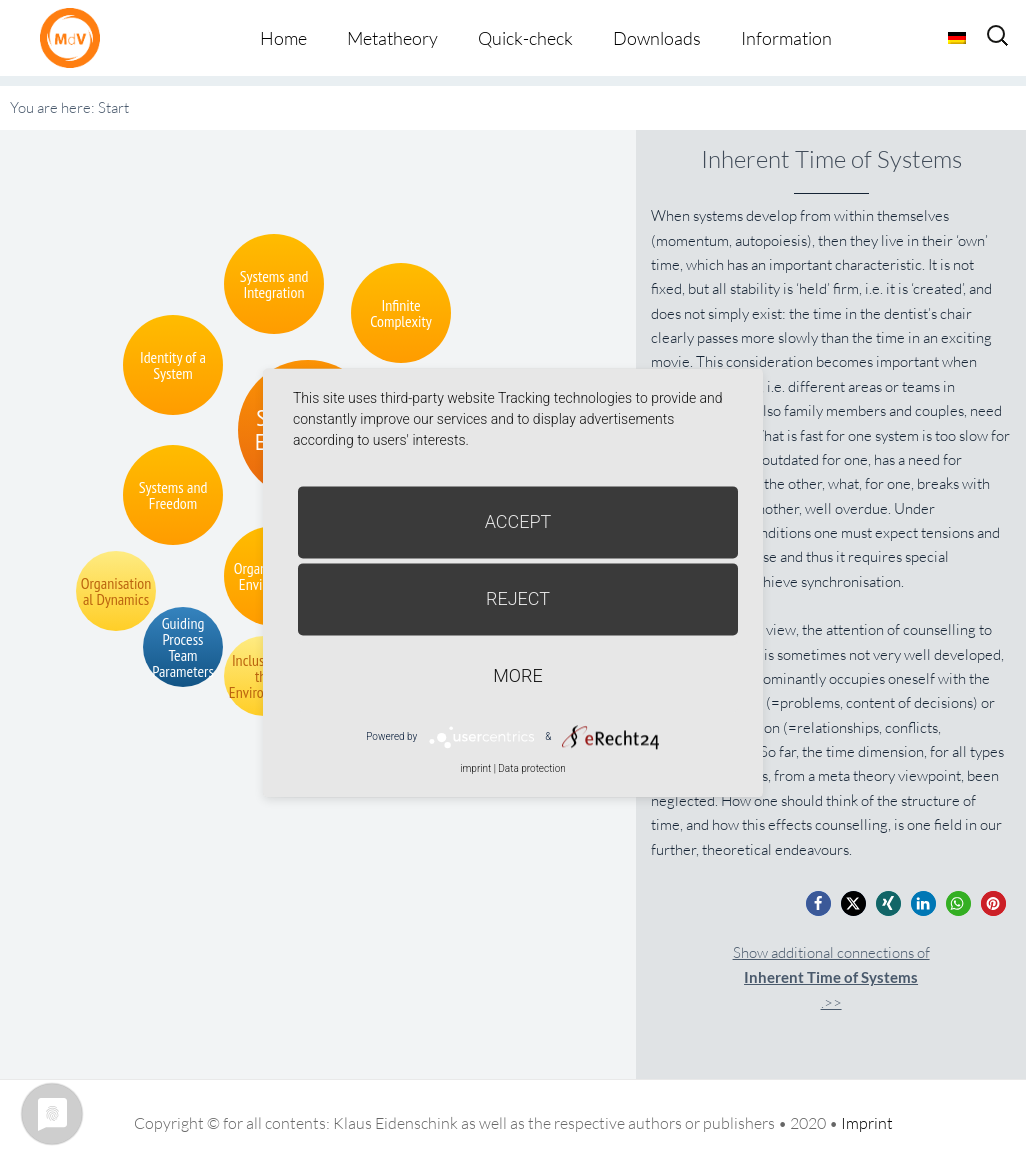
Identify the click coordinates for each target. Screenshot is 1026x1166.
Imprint (867, 1123)
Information (786, 38)
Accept (518, 521)
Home (283, 38)
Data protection (531, 768)
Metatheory (392, 38)
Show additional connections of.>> (831, 977)
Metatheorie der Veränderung (75, 37)
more (517, 675)
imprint (475, 768)
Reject (518, 598)
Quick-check (525, 38)
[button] (818, 903)
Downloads (657, 38)
